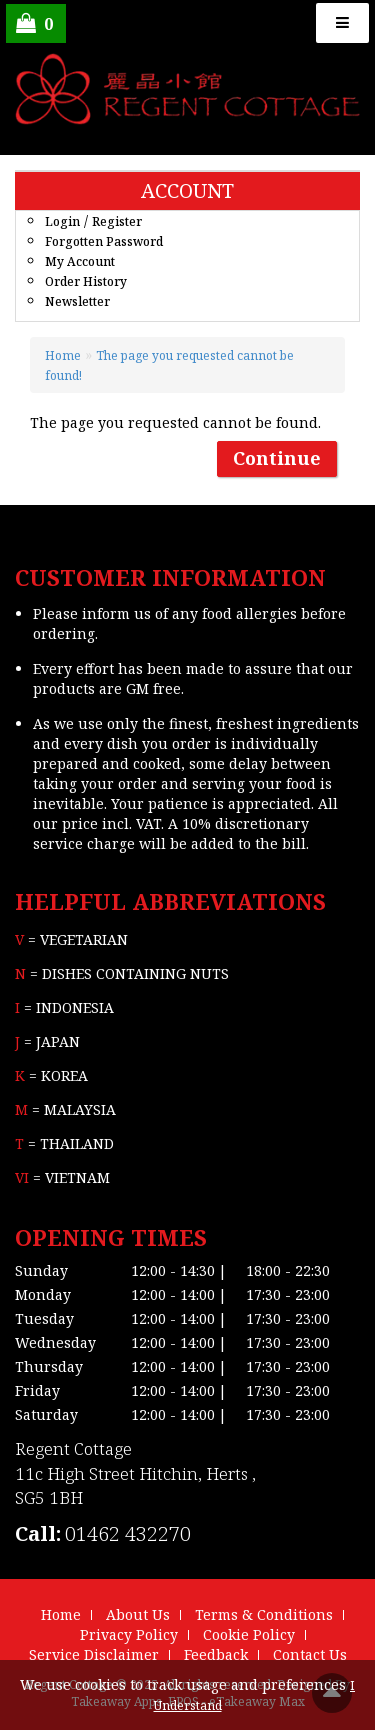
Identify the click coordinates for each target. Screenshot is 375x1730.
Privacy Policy (129, 1634)
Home (63, 355)
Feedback (216, 1654)
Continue (277, 458)
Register (117, 221)
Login (62, 221)
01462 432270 (128, 1533)
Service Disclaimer (94, 1654)
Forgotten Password (104, 241)
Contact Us (310, 1654)
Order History (86, 281)
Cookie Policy (249, 1634)
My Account (80, 261)
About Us (138, 1614)
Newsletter (77, 301)
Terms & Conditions (264, 1614)
